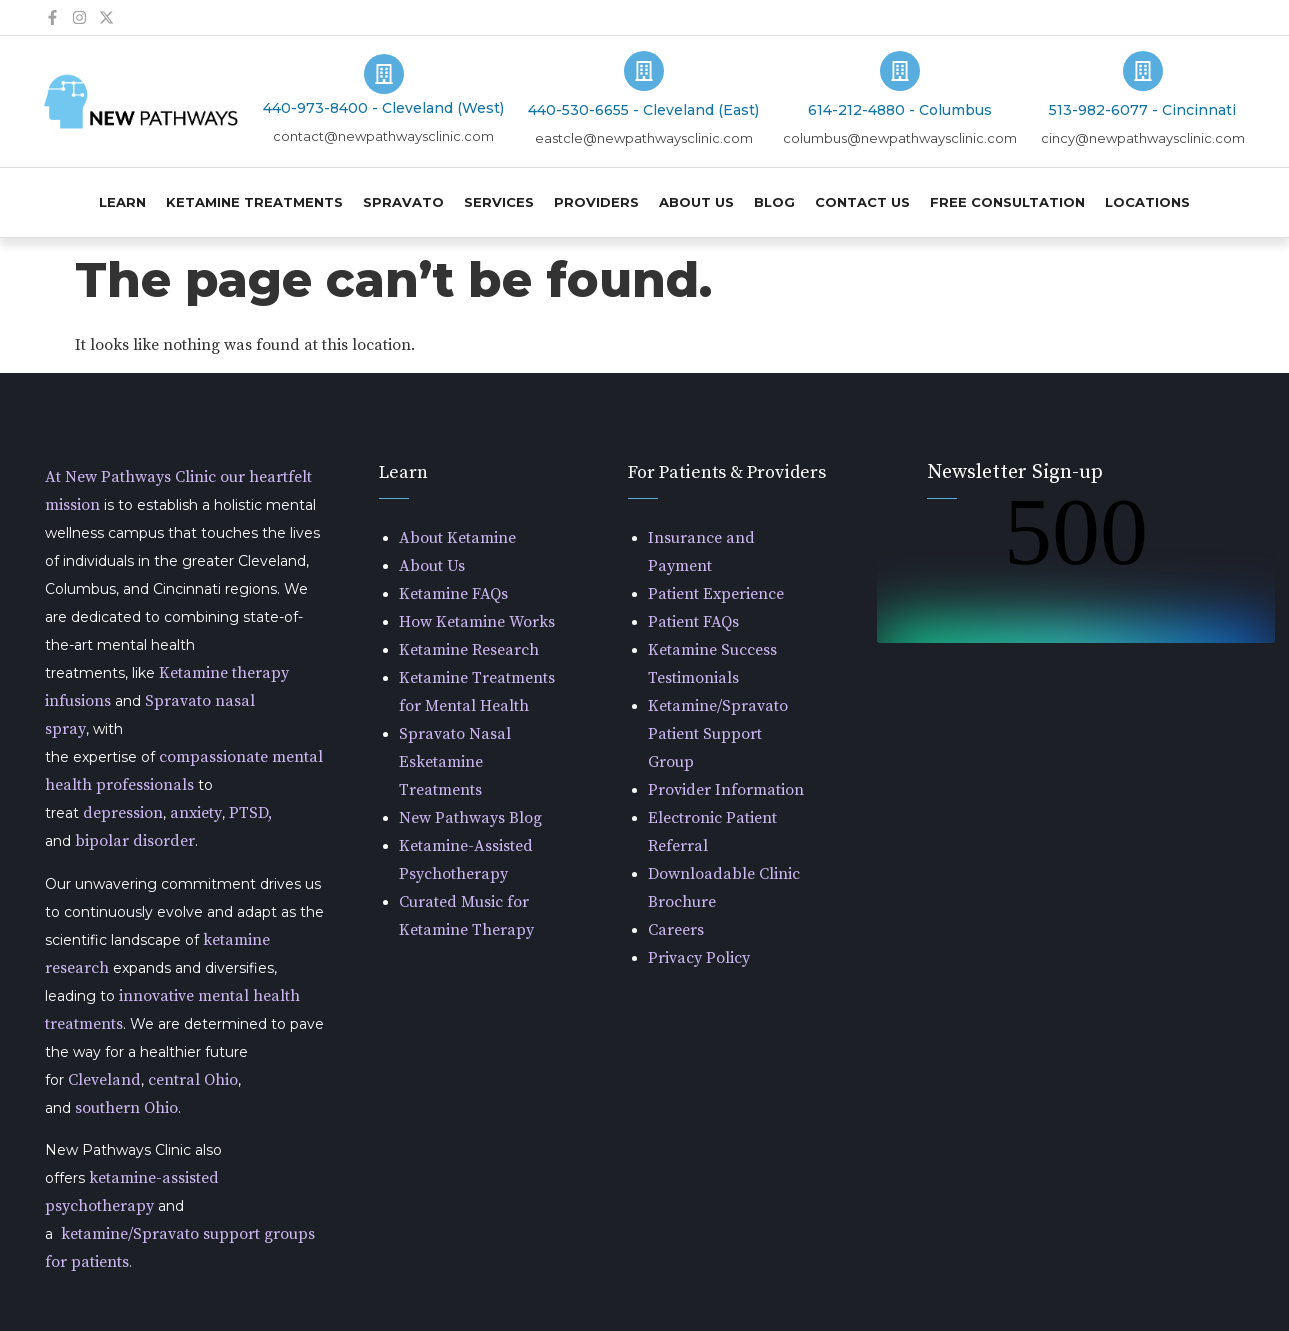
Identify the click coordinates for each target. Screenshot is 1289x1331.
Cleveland (104, 1080)
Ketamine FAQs (453, 594)
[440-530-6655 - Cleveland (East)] (644, 71)
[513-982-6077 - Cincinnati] (1143, 71)
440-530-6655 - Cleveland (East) (643, 110)
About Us (696, 202)
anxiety (196, 813)
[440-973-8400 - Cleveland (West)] (384, 74)
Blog (774, 202)
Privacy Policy (699, 958)
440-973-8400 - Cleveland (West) (383, 108)
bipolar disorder (135, 841)
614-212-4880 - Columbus (900, 110)
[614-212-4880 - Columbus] (900, 71)
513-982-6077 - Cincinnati (1142, 110)
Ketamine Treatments (254, 202)
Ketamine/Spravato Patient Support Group (718, 734)
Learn (122, 202)
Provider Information (726, 790)
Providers (596, 202)
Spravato (403, 202)
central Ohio (193, 1080)
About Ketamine (457, 538)
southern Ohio (126, 1108)
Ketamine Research (469, 650)
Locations (1147, 202)
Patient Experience (716, 594)
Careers (676, 930)
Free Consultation (1007, 202)
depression (123, 813)
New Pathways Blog (470, 818)
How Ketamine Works (477, 622)
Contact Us (862, 202)
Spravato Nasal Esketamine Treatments (455, 762)
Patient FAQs (693, 622)
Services (499, 202)
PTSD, (250, 813)
